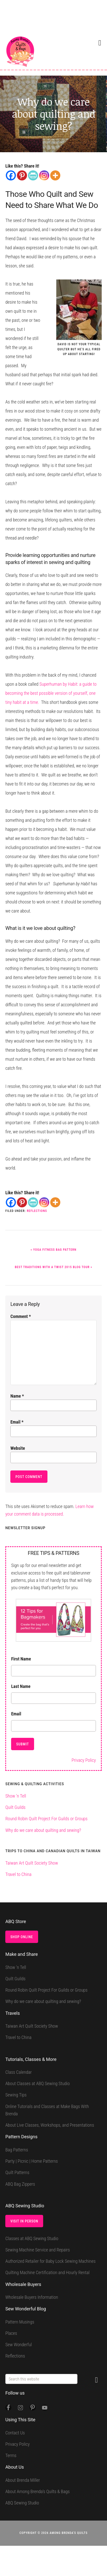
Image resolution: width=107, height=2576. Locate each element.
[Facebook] (11, 175)
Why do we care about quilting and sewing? (43, 1830)
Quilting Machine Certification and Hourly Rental (47, 2272)
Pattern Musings (19, 2321)
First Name (21, 1658)
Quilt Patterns (17, 2172)
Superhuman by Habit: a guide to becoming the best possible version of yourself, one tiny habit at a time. (51, 693)
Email (16, 1422)
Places (11, 2333)
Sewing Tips (15, 2094)
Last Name (20, 1686)
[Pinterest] (22, 175)
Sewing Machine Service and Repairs (37, 2249)
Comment (20, 1316)
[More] (55, 175)
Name (17, 1396)
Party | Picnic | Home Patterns (31, 2161)
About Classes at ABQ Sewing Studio (37, 2083)
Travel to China (18, 1874)
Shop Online (21, 1937)
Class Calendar (18, 2072)
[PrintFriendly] (33, 175)
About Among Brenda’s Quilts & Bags (37, 2491)
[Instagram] (44, 175)
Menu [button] (98, 43)
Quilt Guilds (15, 1807)
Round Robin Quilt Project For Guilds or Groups (46, 1818)
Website (17, 1448)
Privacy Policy (83, 1760)
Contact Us (15, 2432)
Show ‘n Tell (15, 1796)
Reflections (37, 1211)
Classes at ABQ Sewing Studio (31, 2238)
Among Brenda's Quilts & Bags (20, 52)
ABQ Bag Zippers (20, 2184)
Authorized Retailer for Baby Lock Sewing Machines (50, 2261)
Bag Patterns (16, 2149)
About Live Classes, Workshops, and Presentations (49, 2125)
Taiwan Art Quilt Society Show (31, 1863)
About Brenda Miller (22, 2480)
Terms (10, 2455)
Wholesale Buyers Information (31, 2297)
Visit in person (24, 2221)
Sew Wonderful (18, 2344)
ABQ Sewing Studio (22, 2502)
